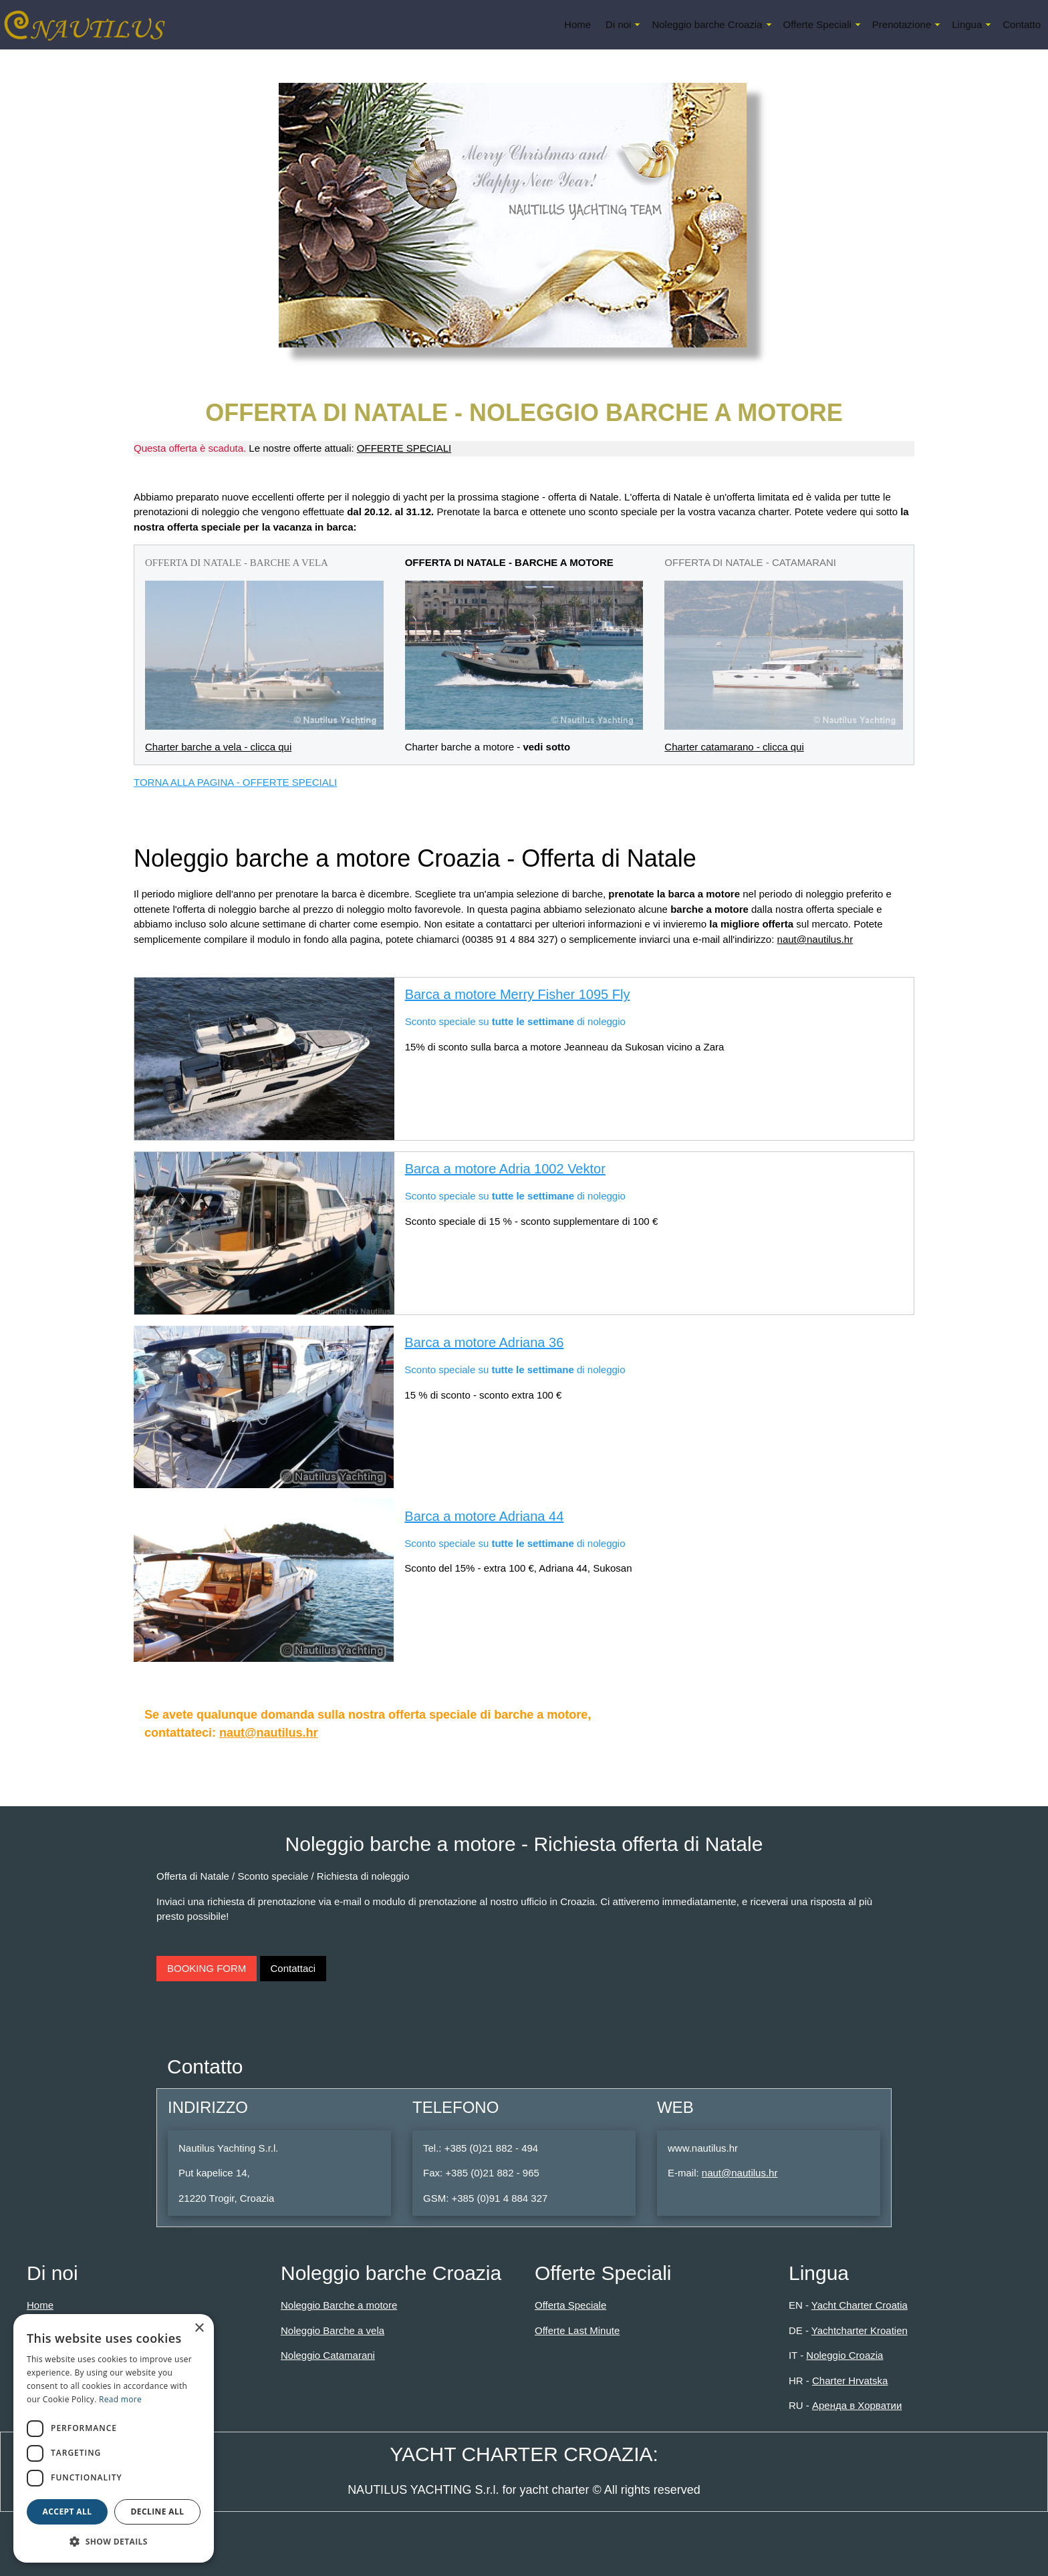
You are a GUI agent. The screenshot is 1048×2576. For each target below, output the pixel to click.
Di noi (618, 24)
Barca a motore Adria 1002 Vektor (505, 1168)
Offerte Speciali (817, 24)
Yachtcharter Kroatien (859, 2330)
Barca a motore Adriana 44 (483, 1516)
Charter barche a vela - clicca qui (218, 746)
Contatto (1022, 24)
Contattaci (293, 1968)
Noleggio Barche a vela (332, 2330)
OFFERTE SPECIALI (404, 448)
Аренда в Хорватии (857, 2405)
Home (577, 24)
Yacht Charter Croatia (859, 2305)
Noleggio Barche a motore (339, 2305)
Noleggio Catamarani (328, 2355)
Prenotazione (901, 24)
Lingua (967, 24)
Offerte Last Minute (577, 2330)
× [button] (199, 2328)
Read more (120, 2399)
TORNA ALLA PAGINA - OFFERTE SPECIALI (235, 782)
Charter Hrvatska (850, 2380)
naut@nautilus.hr (815, 939)
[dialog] (113, 2438)
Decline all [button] (157, 2511)
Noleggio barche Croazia (707, 24)
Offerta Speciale (570, 2305)
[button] (114, 2541)
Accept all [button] (67, 2511)
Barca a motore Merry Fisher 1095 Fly (517, 994)
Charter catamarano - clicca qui (733, 746)
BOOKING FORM (206, 1968)
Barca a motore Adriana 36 (483, 1342)
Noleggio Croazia (844, 2355)
